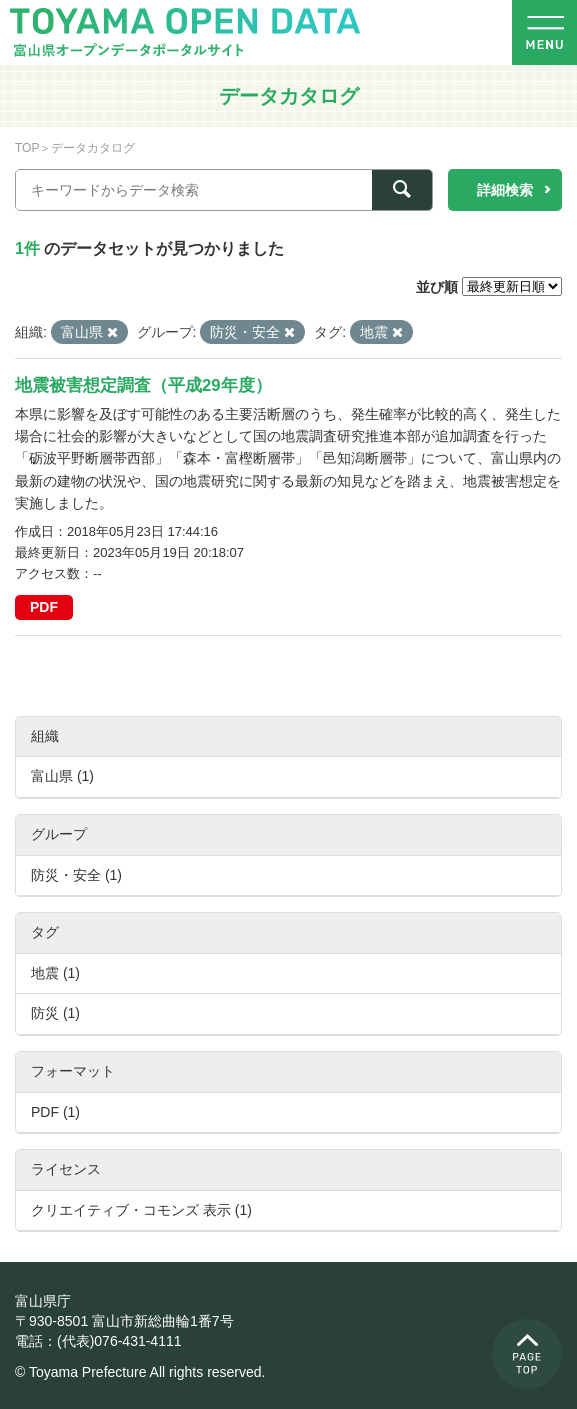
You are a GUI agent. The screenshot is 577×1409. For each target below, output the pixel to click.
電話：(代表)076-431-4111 (98, 1341)
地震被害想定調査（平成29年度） (143, 385)
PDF (44, 607)
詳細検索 (505, 190)
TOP (27, 148)
